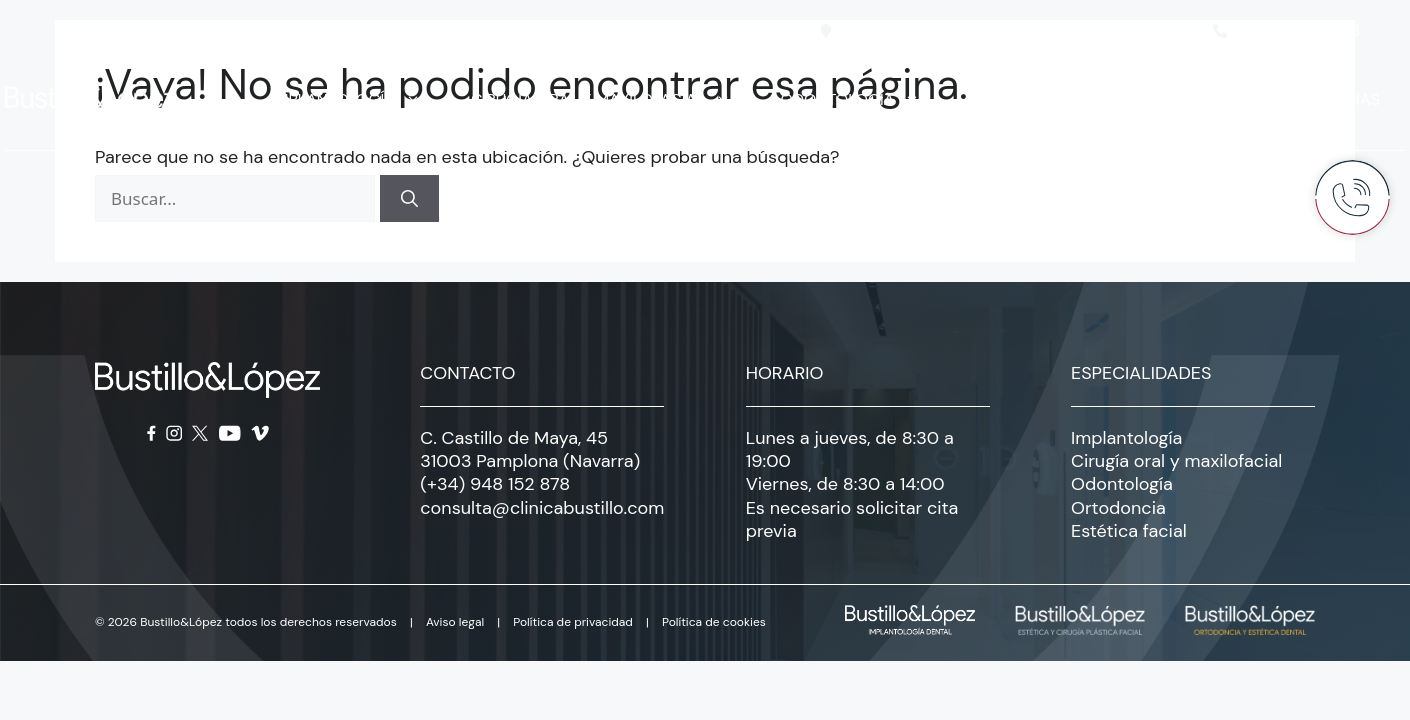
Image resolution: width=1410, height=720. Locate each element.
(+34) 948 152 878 (495, 484)
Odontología (861, 100)
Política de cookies (714, 622)
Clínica (1226, 100)
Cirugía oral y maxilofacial (611, 100)
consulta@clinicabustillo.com (542, 508)
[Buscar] (409, 199)
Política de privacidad (573, 622)
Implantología (356, 100)
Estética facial (1056, 100)
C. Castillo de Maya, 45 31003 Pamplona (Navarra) (530, 449)
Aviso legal (455, 622)
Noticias (1344, 99)
